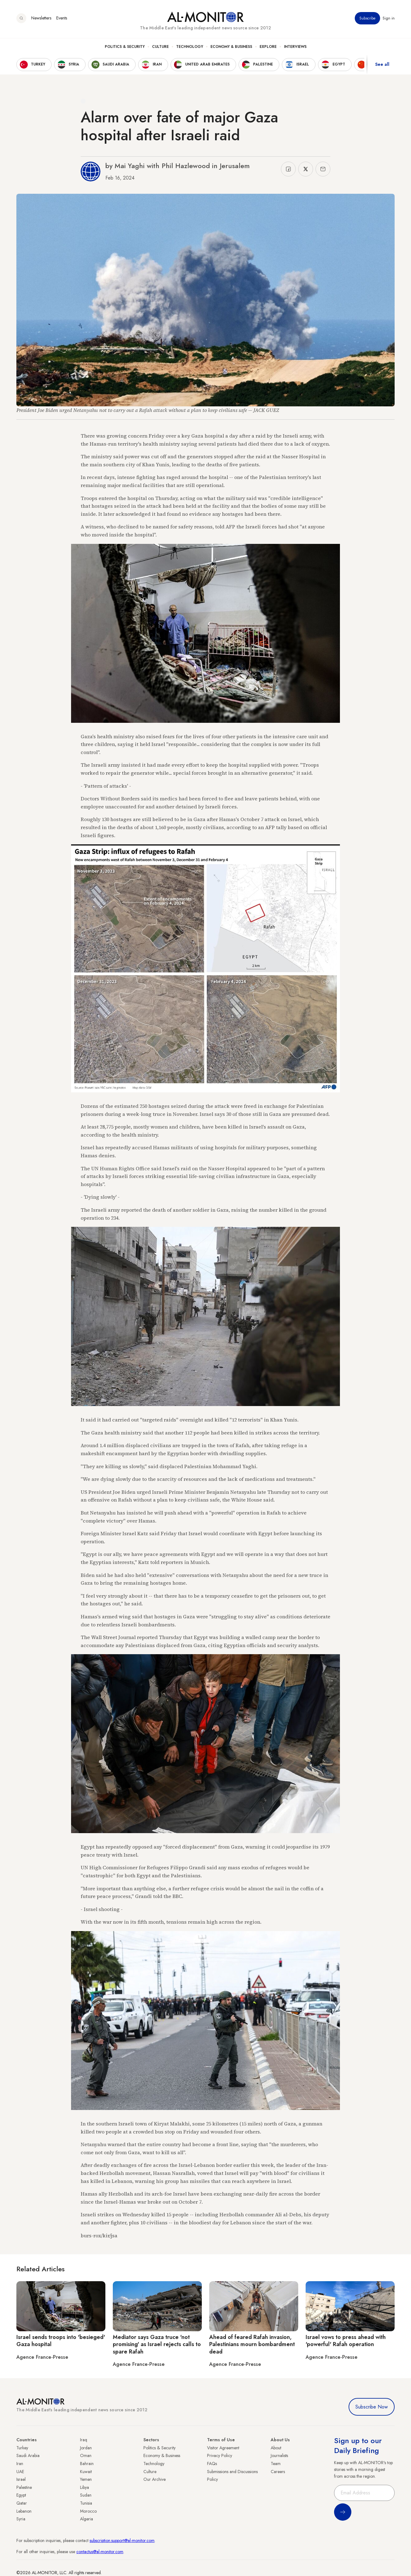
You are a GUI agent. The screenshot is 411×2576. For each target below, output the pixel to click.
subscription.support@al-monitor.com (122, 2540)
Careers (278, 2471)
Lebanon (24, 2511)
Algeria (86, 2519)
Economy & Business (231, 47)
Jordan (86, 2448)
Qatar (21, 2503)
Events (61, 18)
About (276, 2448)
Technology (189, 47)
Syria (20, 2519)
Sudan (85, 2495)
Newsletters (41, 18)
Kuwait (86, 2471)
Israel (21, 2479)
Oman (85, 2455)
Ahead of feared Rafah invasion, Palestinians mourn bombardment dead (252, 2344)
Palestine (24, 2487)
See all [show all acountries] (382, 64)
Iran (19, 2463)
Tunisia (86, 2503)
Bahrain (87, 2463)
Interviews (295, 47)
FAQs (212, 2463)
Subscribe (367, 18)
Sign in (389, 18)
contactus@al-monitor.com (99, 2551)
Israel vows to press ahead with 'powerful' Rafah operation (346, 2340)
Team (276, 2463)
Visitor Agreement (223, 2448)
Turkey (22, 2448)
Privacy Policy (219, 2455)
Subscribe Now (371, 2406)
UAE (20, 2471)
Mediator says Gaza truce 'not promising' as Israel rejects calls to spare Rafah (157, 2344)
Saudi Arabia (28, 2455)
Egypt (21, 2495)
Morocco (88, 2511)
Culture (160, 47)
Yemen (86, 2479)
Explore (268, 47)
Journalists (279, 2455)
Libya (84, 2487)
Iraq (83, 2440)
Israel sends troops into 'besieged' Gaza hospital (60, 2340)
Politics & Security (125, 47)
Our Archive (154, 2479)
